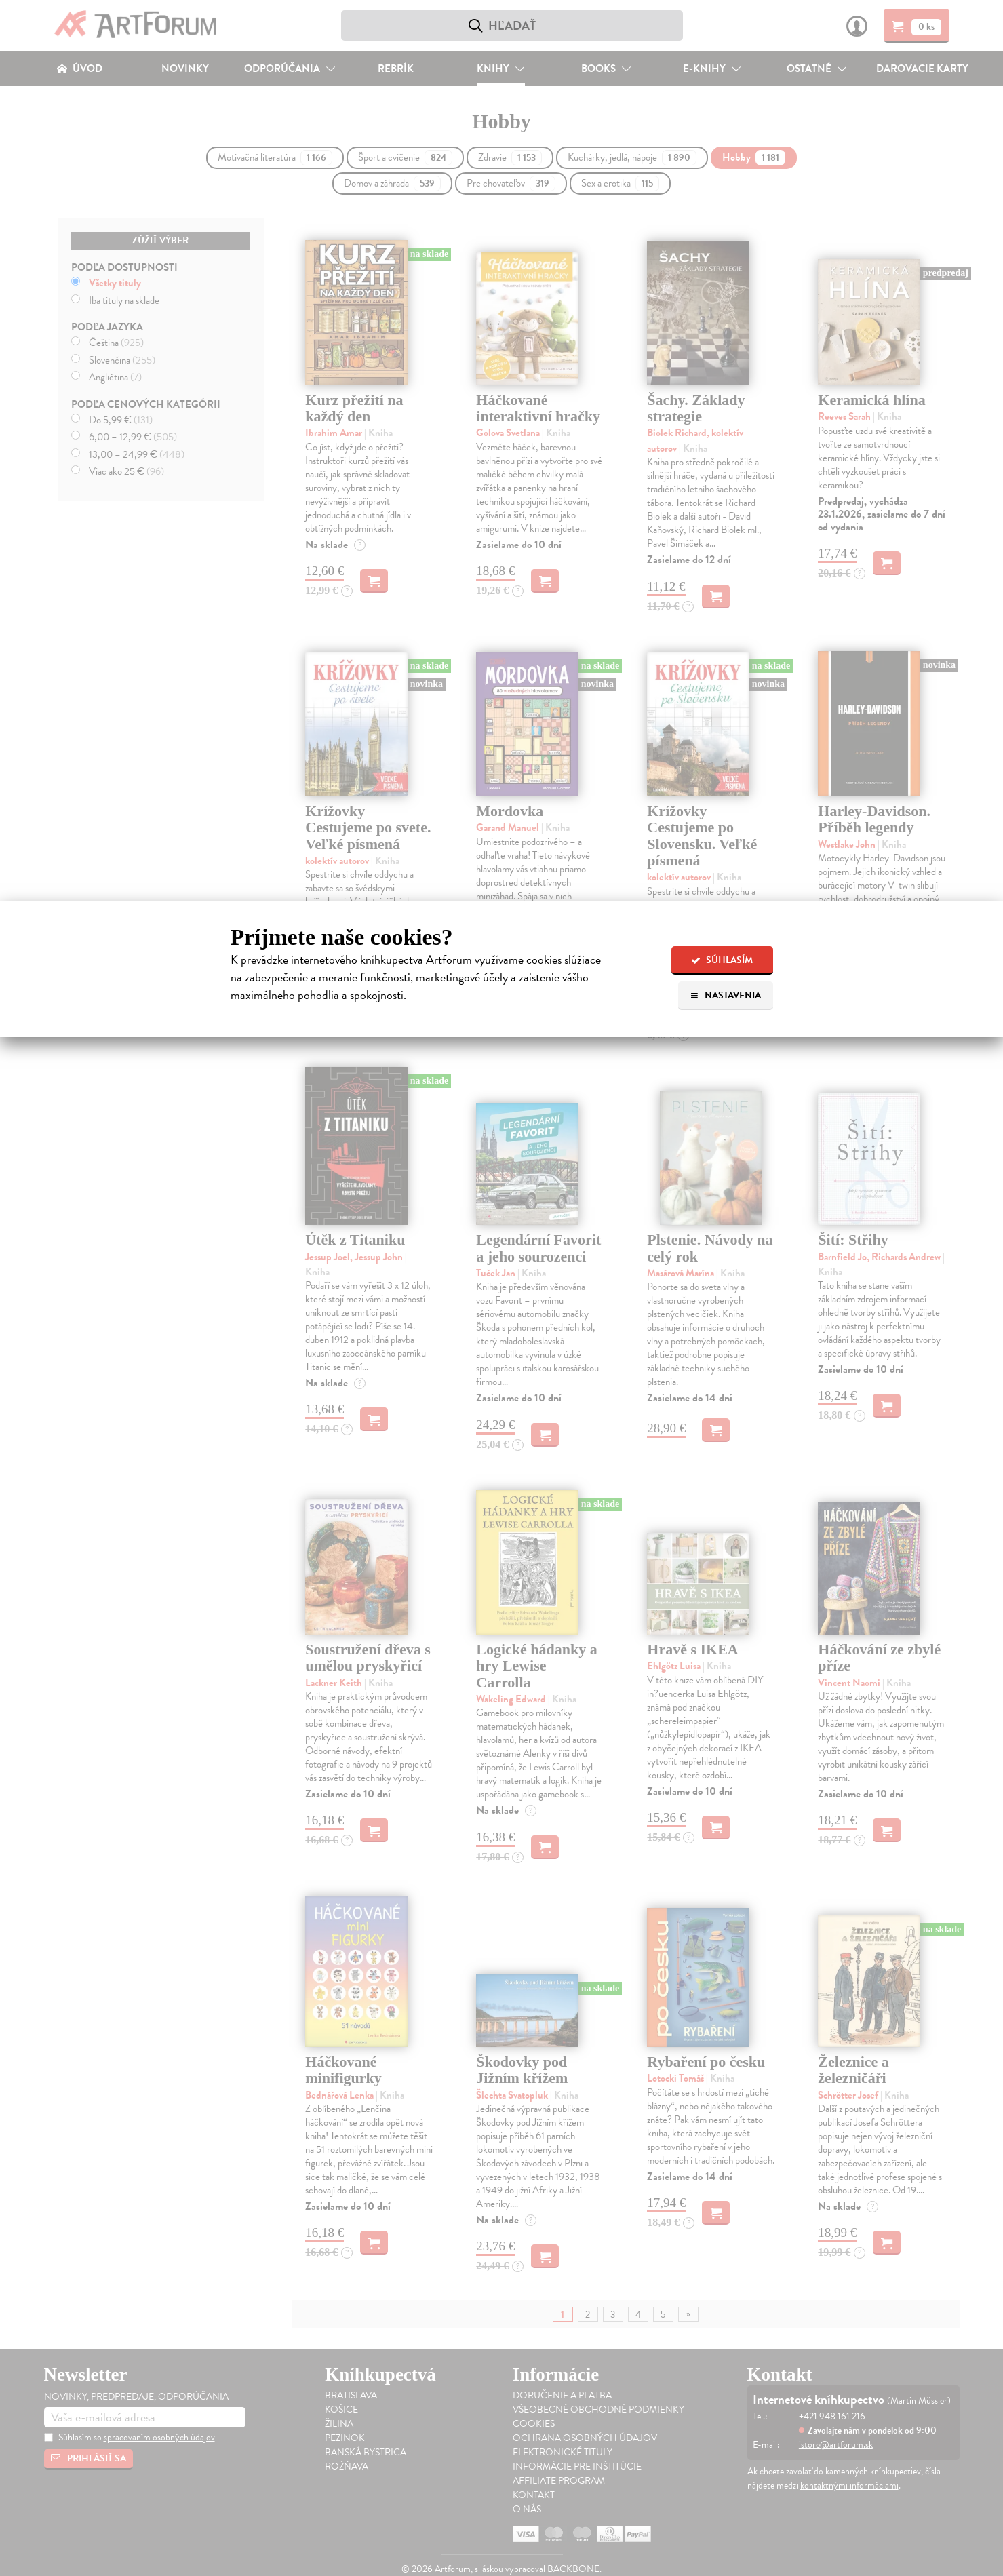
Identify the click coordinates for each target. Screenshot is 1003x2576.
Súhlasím (722, 960)
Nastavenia (725, 995)
